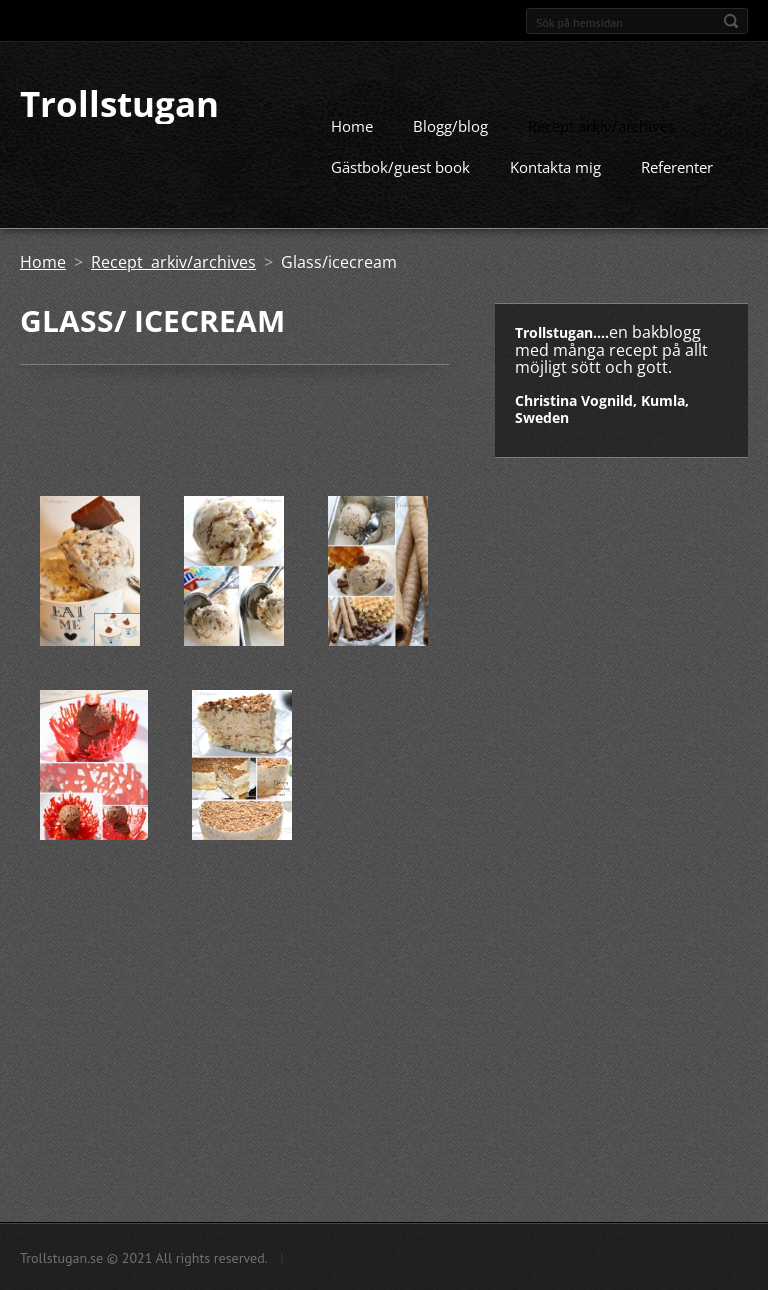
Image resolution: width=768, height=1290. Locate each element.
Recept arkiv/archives (601, 125)
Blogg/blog (450, 125)
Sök (731, 21)
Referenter (677, 166)
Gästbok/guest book (400, 166)
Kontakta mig (555, 166)
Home (352, 125)
